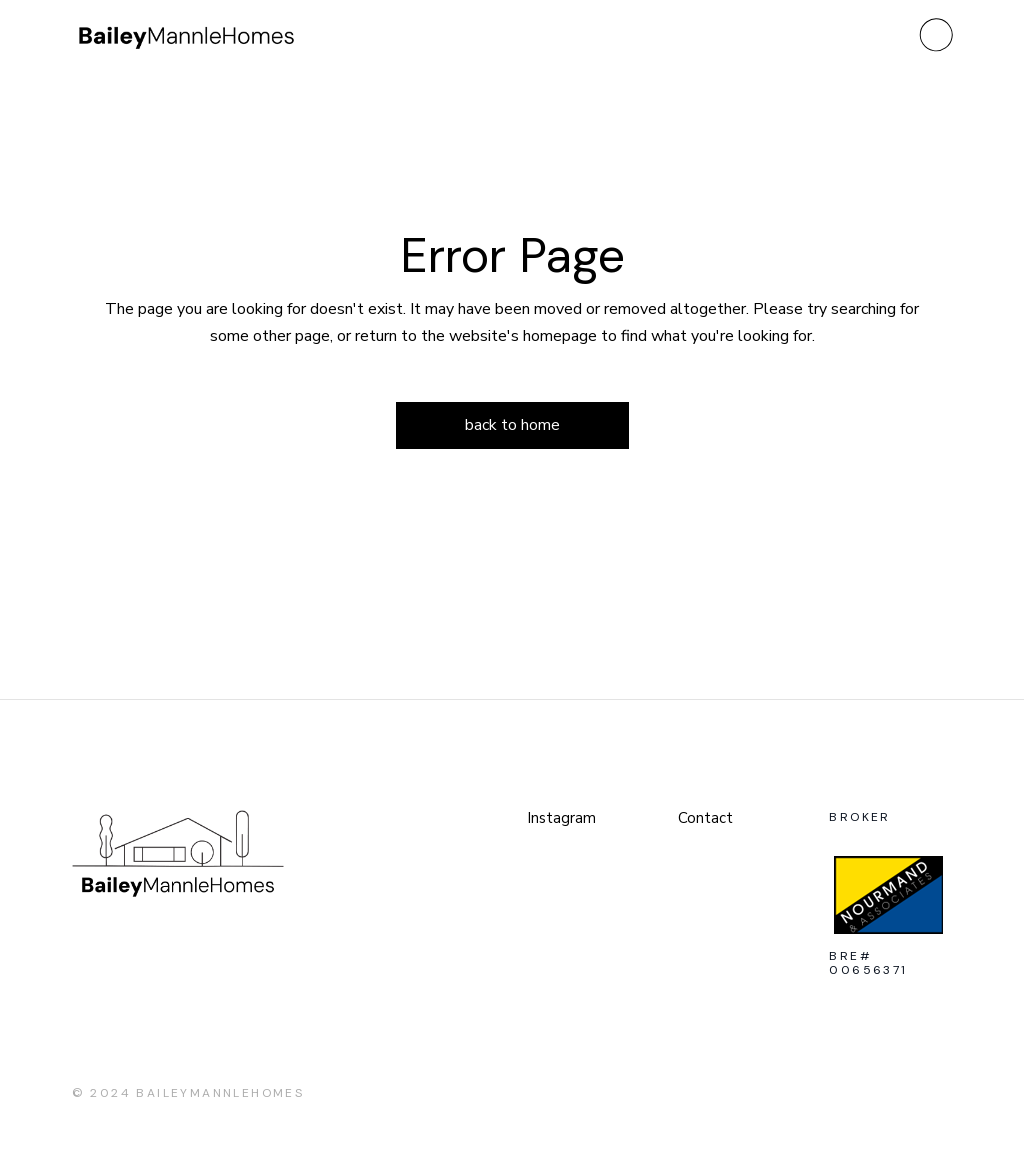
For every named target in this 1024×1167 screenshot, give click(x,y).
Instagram (561, 818)
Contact (705, 818)
